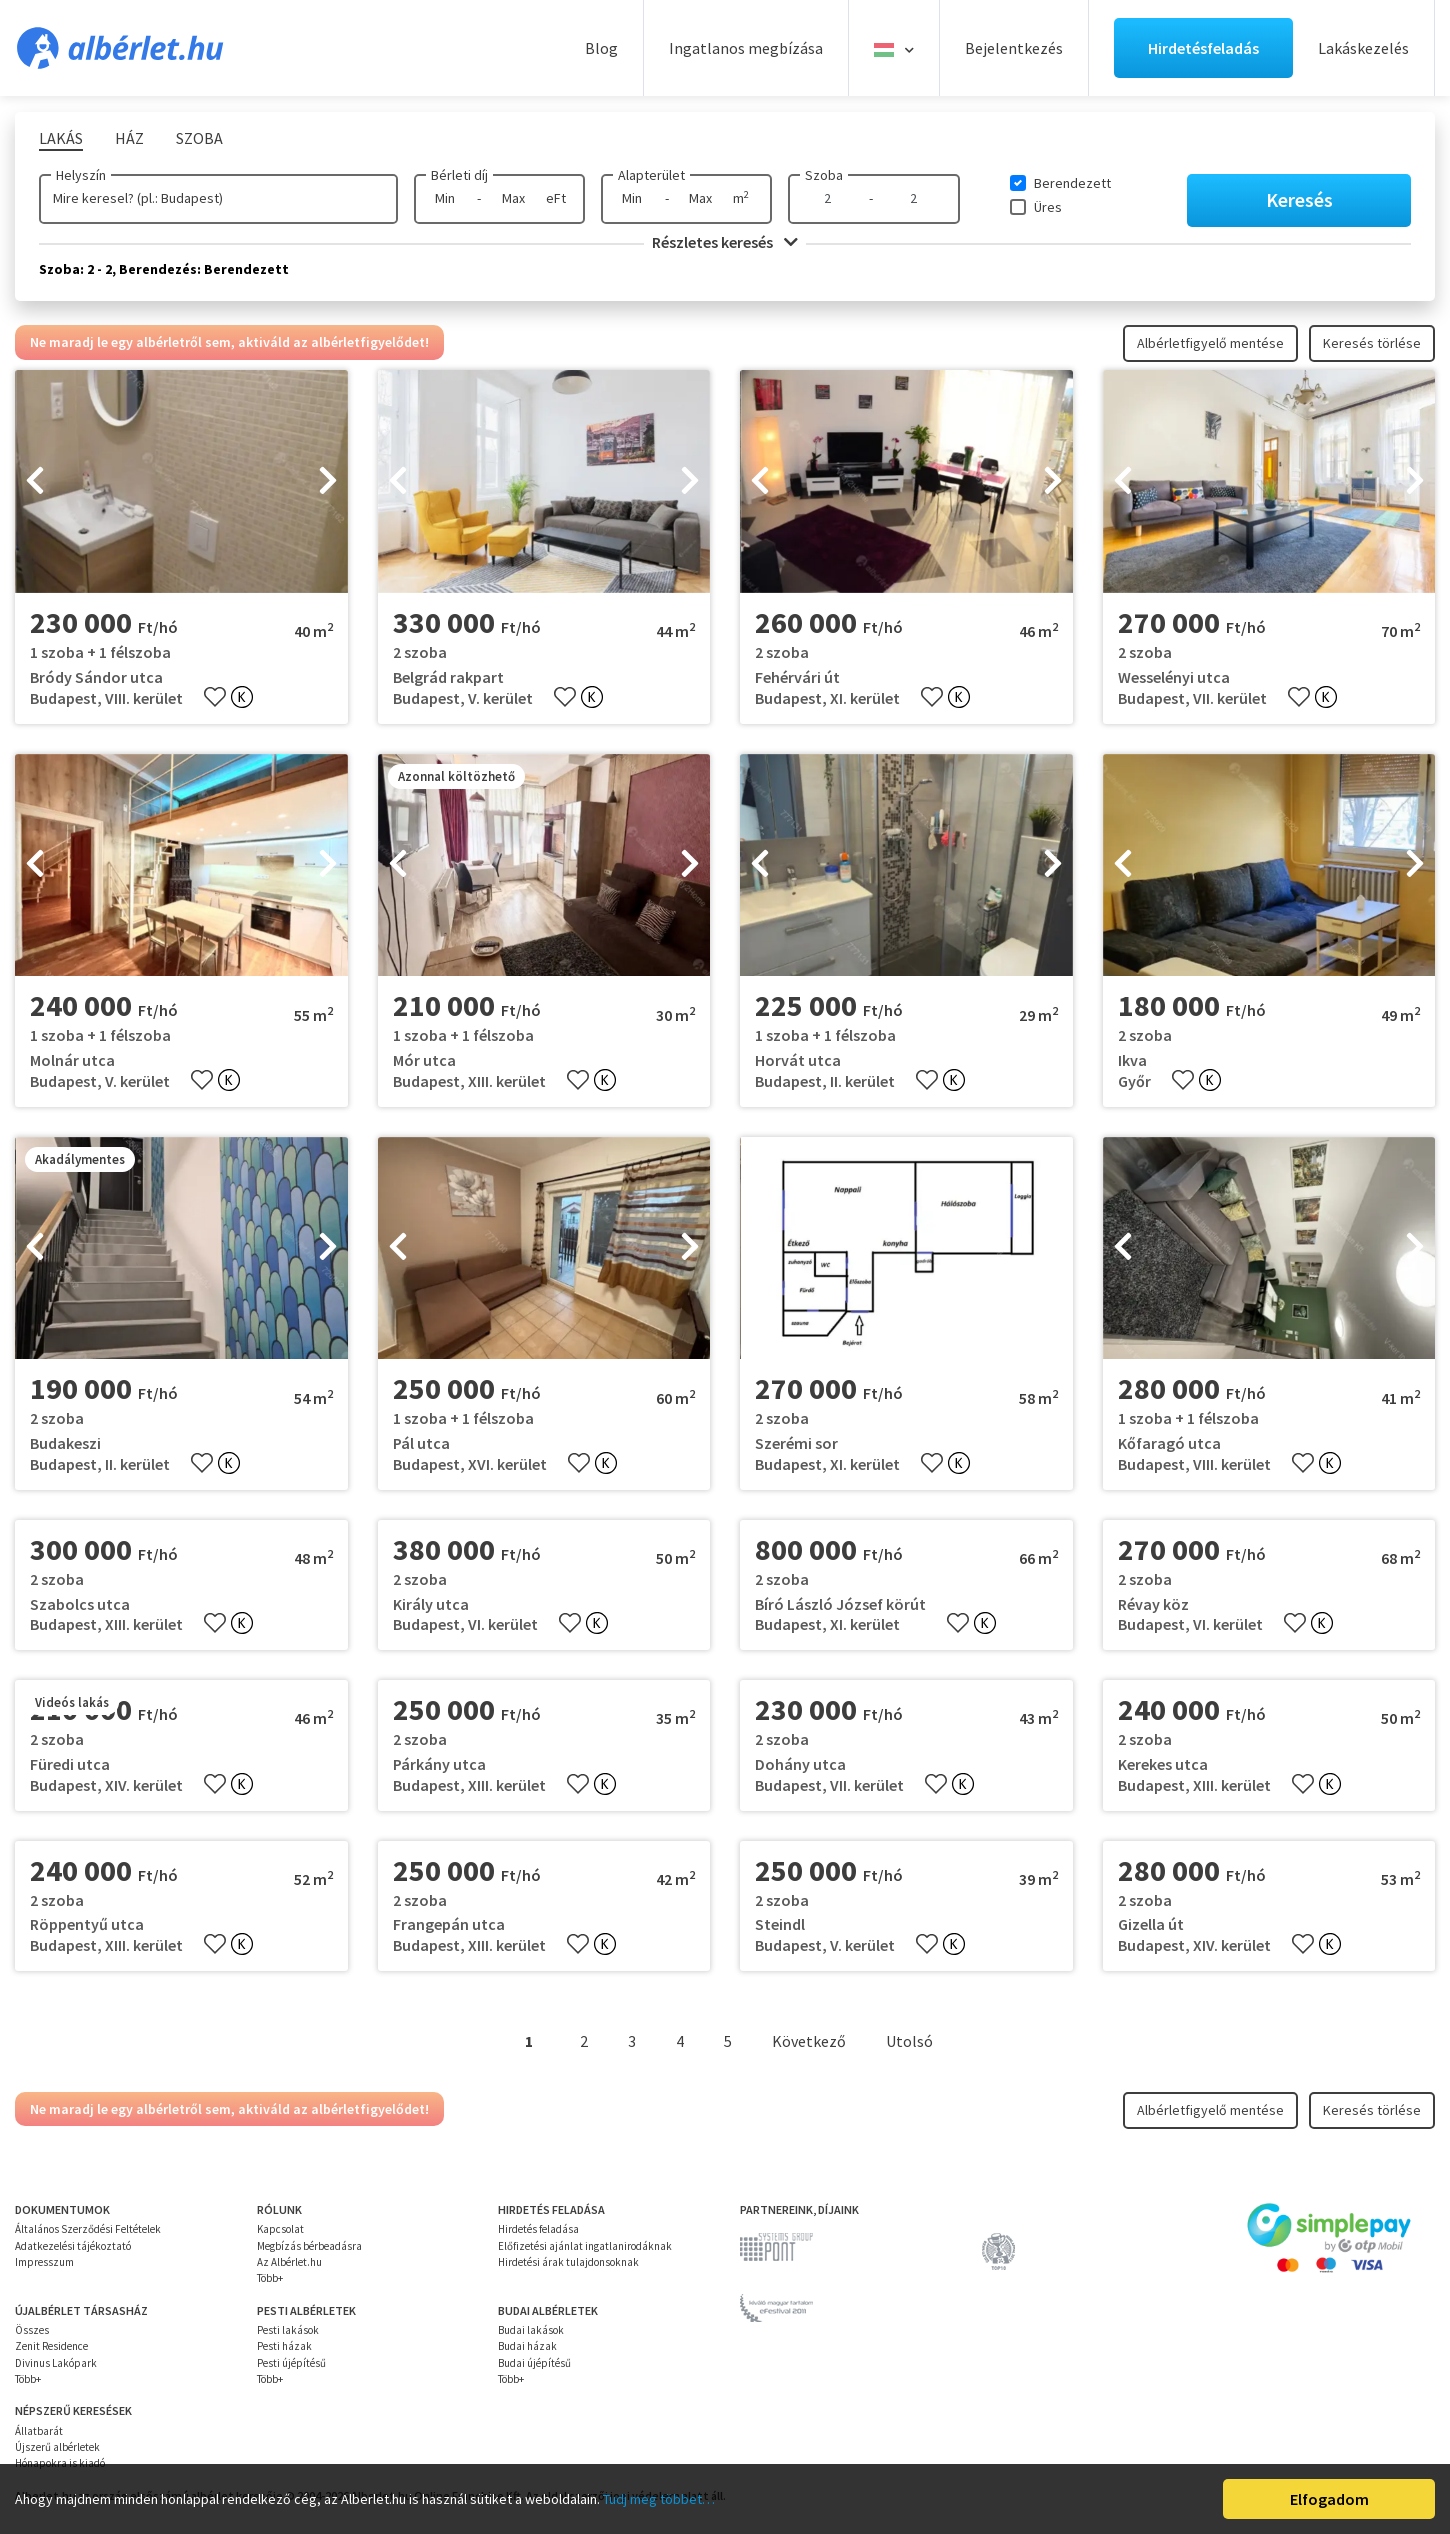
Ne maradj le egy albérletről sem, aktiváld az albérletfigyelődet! (229, 342)
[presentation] (35, 482)
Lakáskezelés (1363, 48)
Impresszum (44, 2262)
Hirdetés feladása (538, 2229)
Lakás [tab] (61, 138)
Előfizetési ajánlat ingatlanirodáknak (585, 2246)
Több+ (270, 2278)
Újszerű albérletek (57, 2447)
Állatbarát (39, 2431)
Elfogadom (1329, 2499)
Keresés (1299, 199)
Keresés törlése (1372, 343)
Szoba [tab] (199, 138)
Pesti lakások (288, 2330)
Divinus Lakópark (56, 2363)
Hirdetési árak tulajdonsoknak (568, 2262)
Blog (601, 48)
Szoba (824, 175)
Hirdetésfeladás (1203, 48)
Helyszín (81, 175)
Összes (32, 2330)
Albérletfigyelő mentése (1210, 343)
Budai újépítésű (534, 2363)
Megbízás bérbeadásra (309, 2246)
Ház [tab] (129, 138)
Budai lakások (531, 2330)
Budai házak (527, 2346)
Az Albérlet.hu (289, 2262)
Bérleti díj (459, 175)
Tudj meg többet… (659, 2499)
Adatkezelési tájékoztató (73, 2246)
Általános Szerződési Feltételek (88, 2229)
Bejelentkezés (1014, 48)
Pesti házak (284, 2346)
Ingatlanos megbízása (746, 48)
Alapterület (651, 175)
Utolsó (909, 2041)
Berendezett (1072, 183)
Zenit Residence (51, 2346)
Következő (809, 2041)
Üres (1048, 207)
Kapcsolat (280, 2229)
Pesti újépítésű (291, 2363)
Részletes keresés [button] (725, 242)
